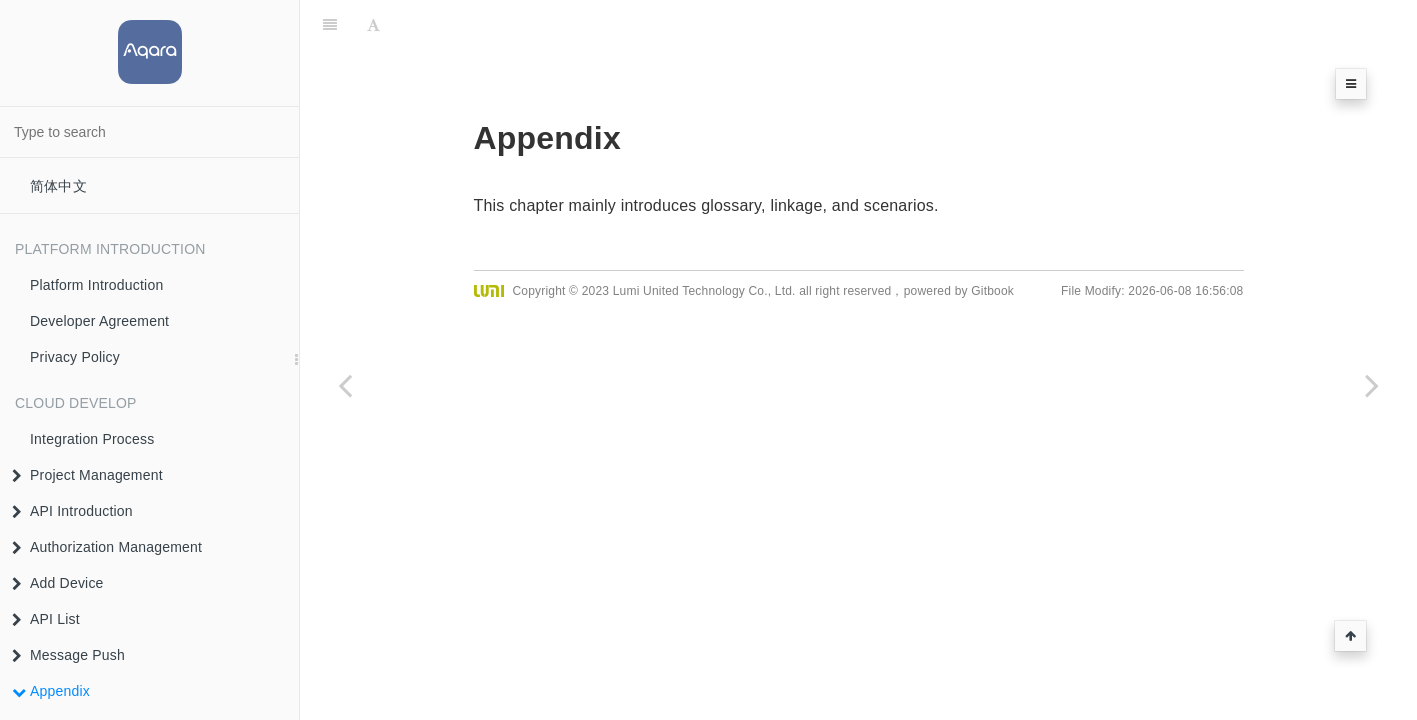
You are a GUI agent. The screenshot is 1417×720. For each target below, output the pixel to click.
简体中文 (58, 186)
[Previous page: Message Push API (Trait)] (345, 385)
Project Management (87, 475)
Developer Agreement (99, 321)
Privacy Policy (75, 357)
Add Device (58, 583)
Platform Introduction (96, 285)
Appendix (51, 691)
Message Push (68, 655)
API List (46, 619)
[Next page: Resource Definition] (1372, 385)
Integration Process (92, 439)
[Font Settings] (373, 25)
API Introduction (72, 511)
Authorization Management (107, 547)
